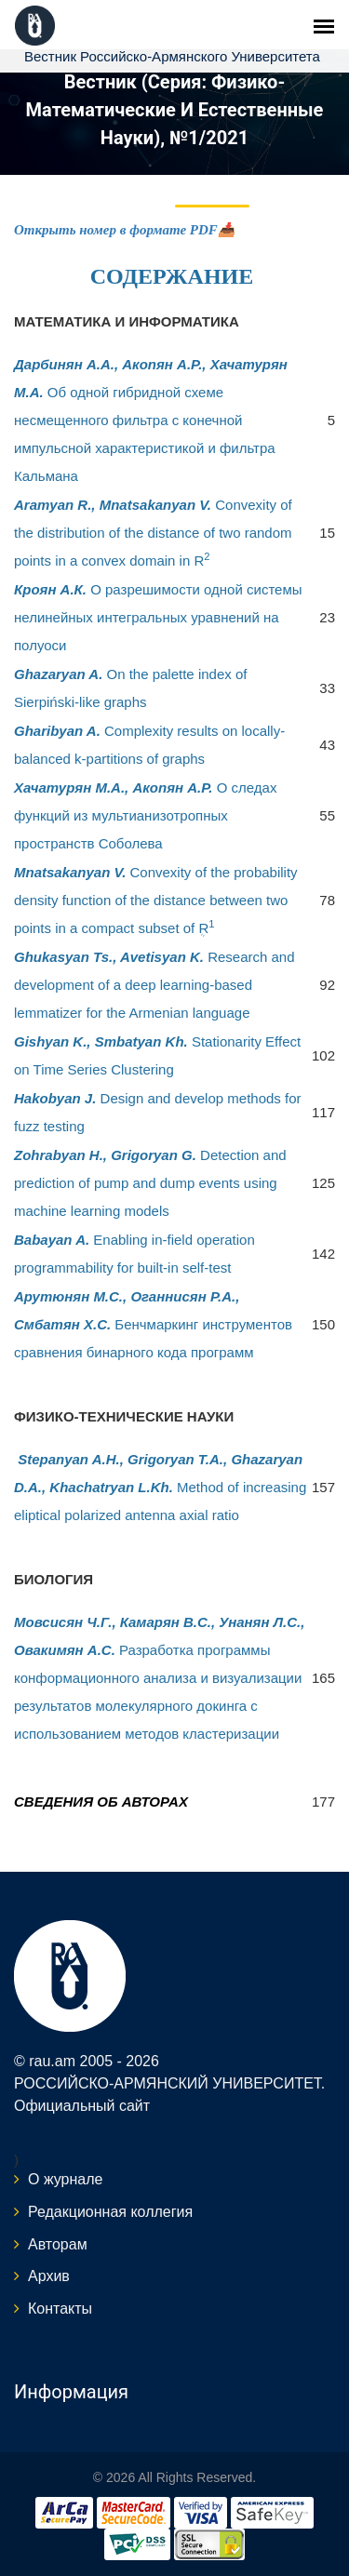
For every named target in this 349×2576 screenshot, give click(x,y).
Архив (49, 2276)
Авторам (57, 2244)
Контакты (60, 2308)
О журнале (65, 2179)
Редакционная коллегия (110, 2212)
